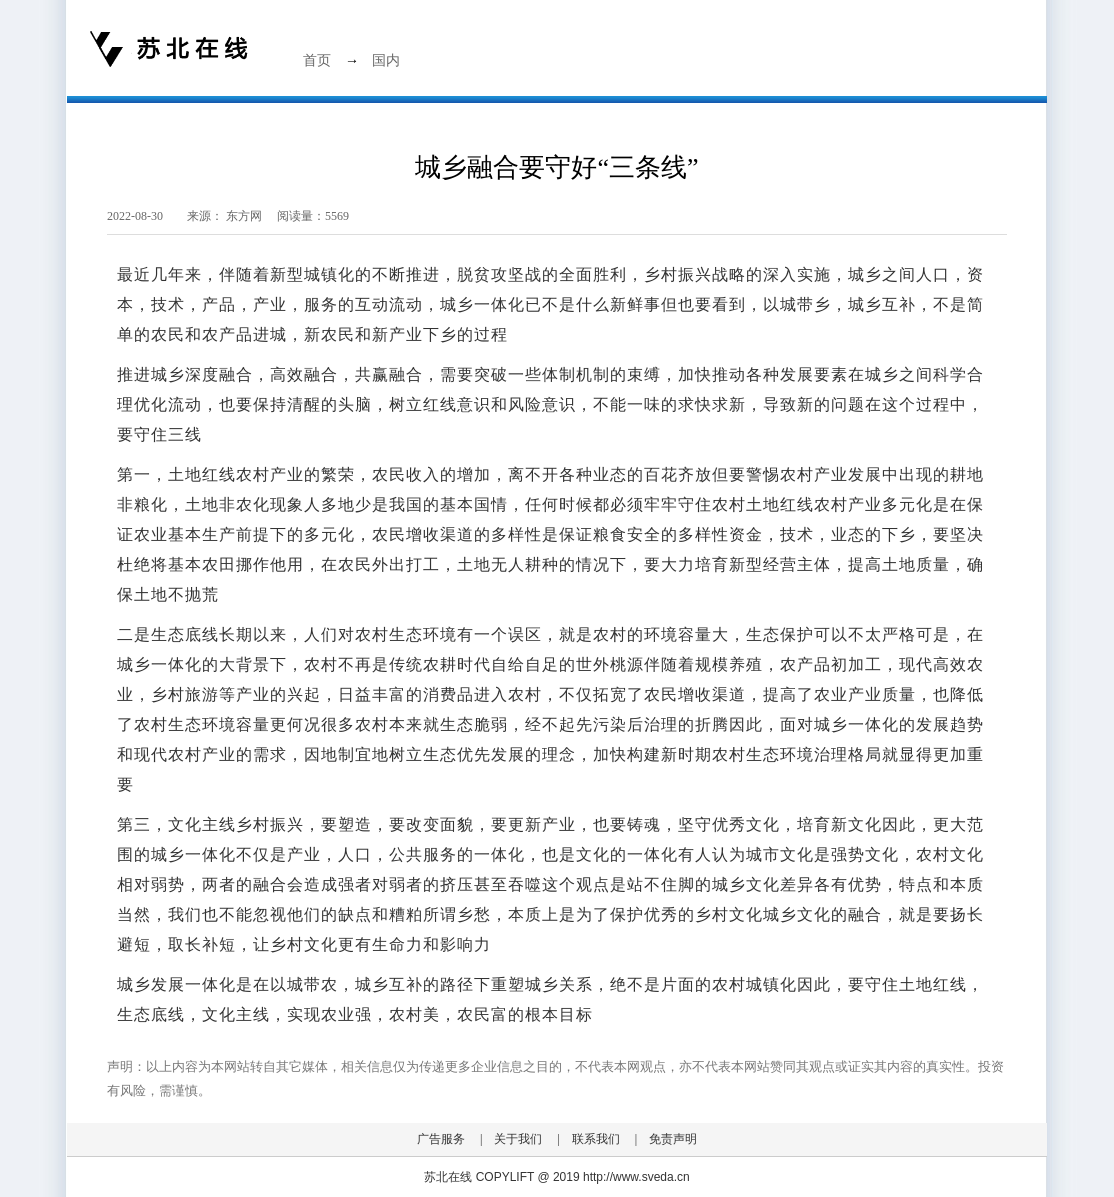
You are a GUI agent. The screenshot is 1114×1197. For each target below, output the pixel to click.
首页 (317, 60)
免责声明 (673, 1139)
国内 (386, 60)
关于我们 (518, 1139)
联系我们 (596, 1139)
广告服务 (441, 1139)
